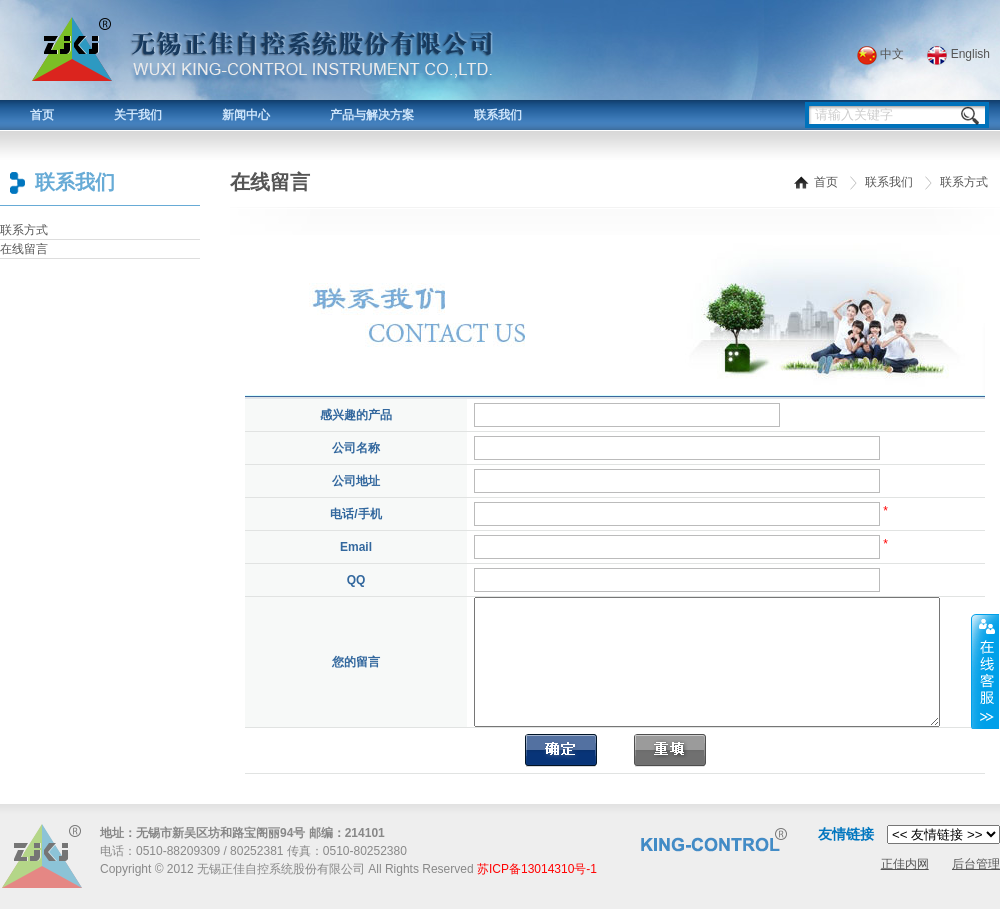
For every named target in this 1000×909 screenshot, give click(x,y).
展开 (985, 671)
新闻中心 (246, 115)
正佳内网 (905, 864)
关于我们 (138, 115)
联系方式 (24, 230)
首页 (42, 115)
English (958, 54)
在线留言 (24, 249)
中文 (880, 54)
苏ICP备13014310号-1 (537, 869)
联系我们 (498, 115)
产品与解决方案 (372, 115)
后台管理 (976, 864)
